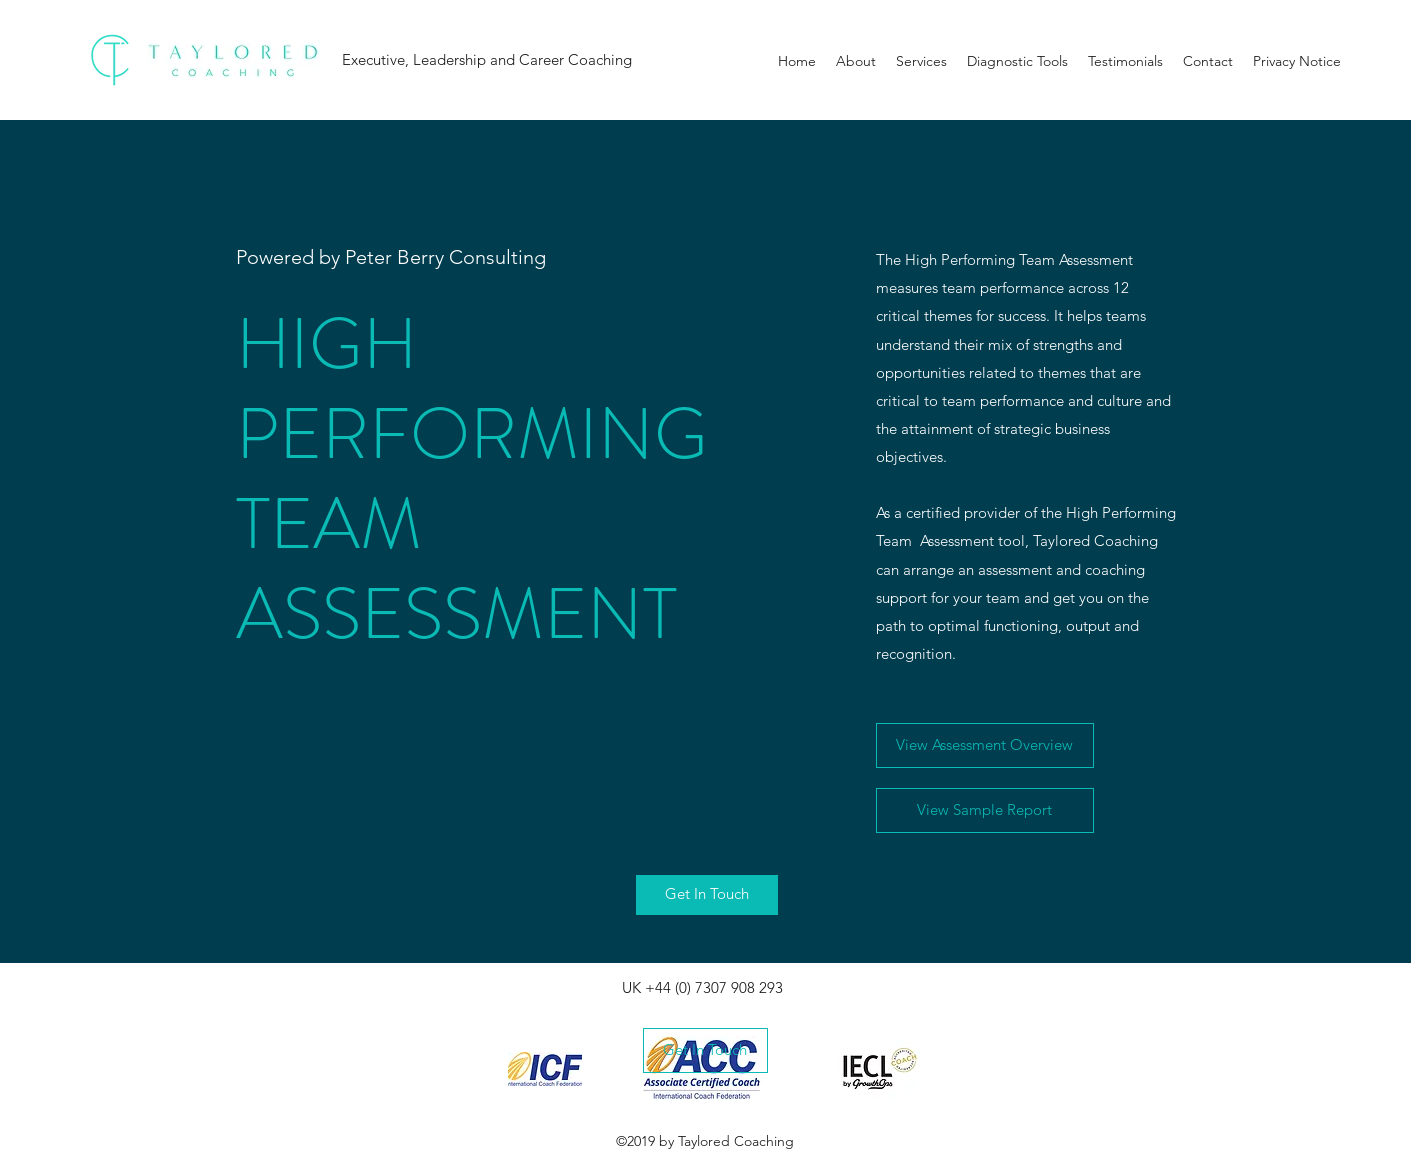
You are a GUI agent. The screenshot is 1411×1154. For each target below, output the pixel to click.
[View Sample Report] (985, 810)
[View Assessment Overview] (985, 745)
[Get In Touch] (707, 895)
